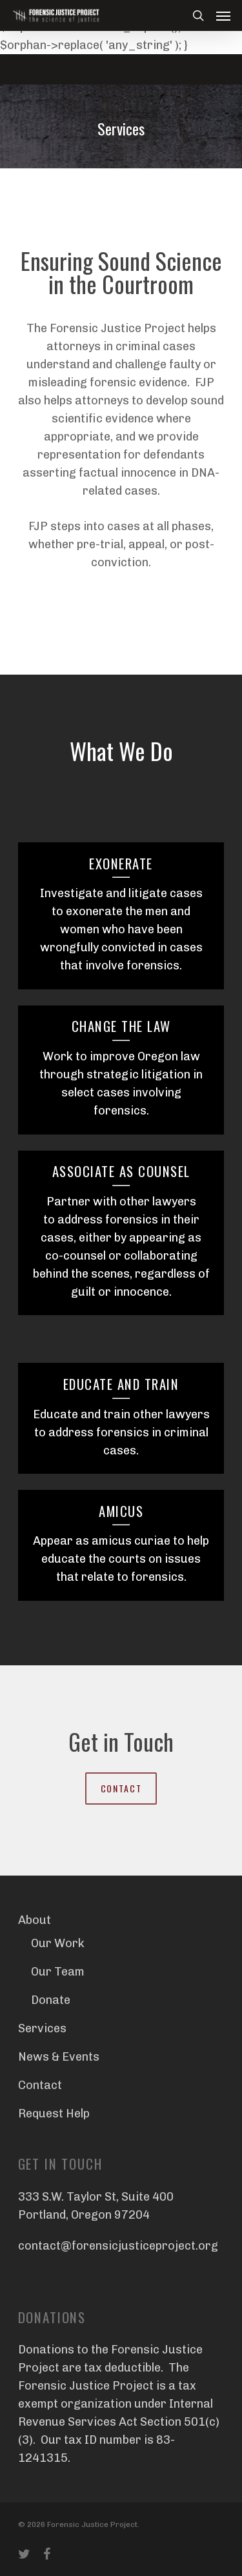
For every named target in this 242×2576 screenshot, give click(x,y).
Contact (40, 2085)
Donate (50, 2000)
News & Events (58, 2057)
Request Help (54, 2113)
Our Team (58, 1972)
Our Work (58, 1943)
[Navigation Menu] (223, 15)
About (34, 1920)
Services (42, 2028)
